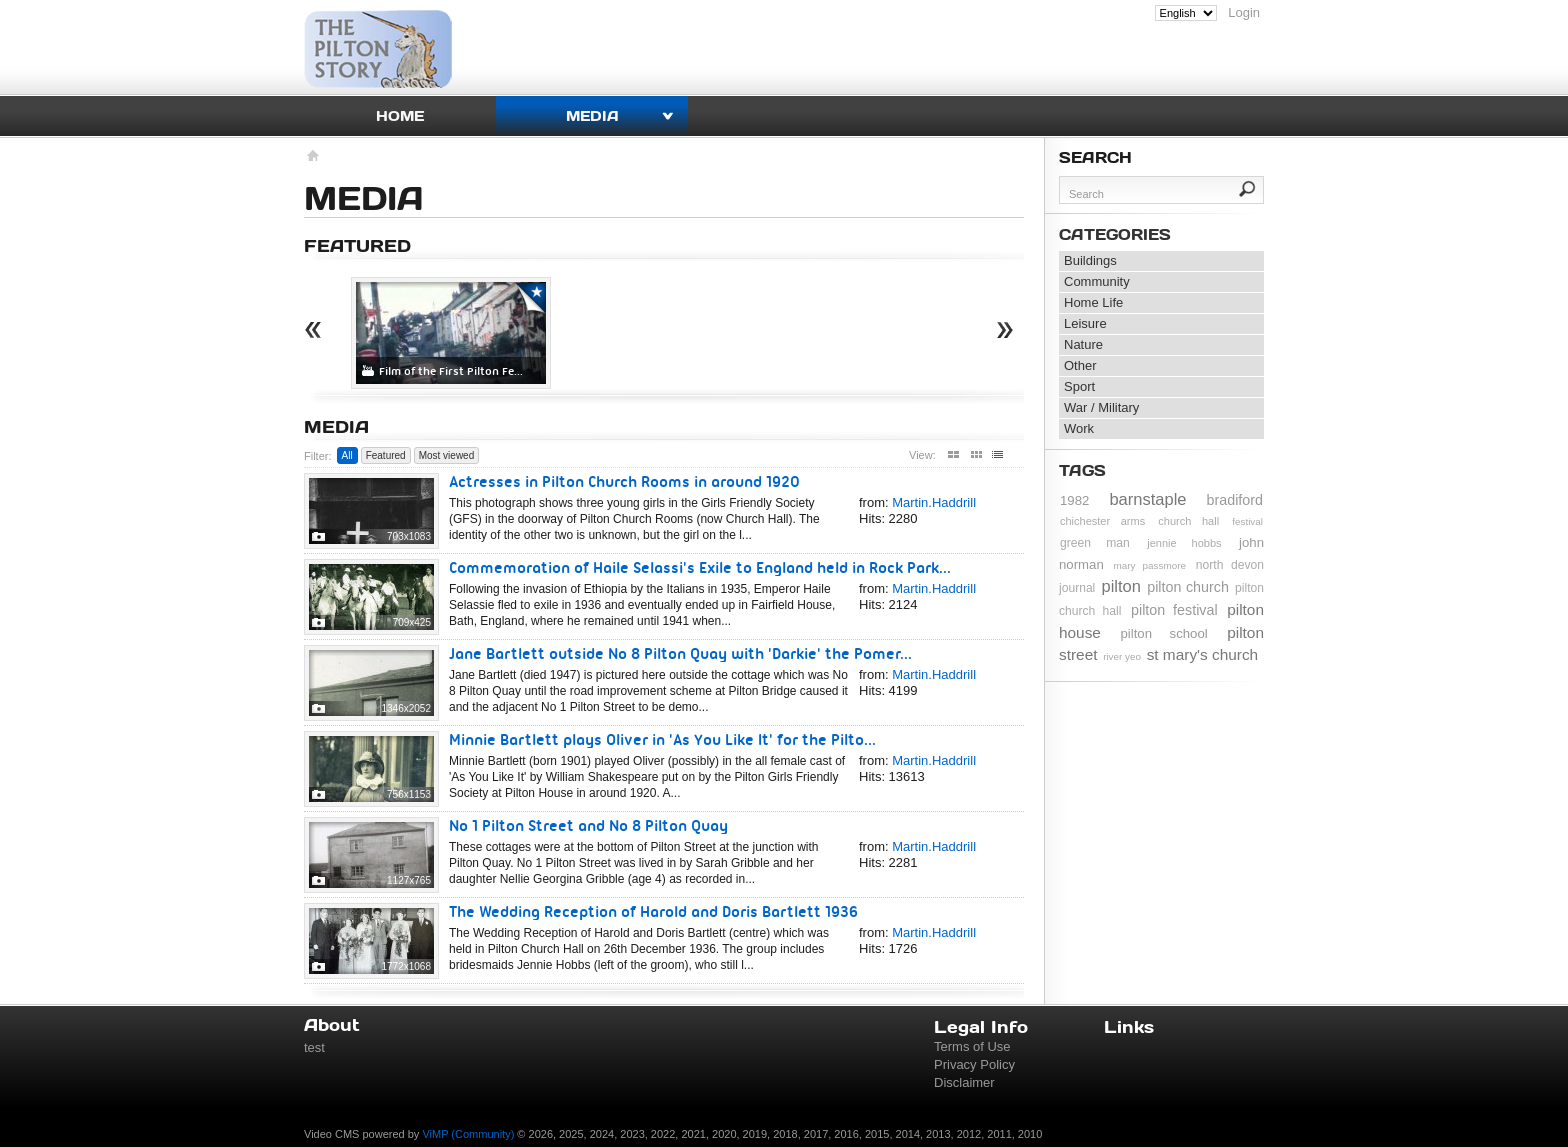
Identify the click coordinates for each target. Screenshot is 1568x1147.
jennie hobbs (1184, 543)
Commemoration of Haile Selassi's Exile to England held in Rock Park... (700, 567)
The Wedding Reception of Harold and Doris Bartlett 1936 (653, 911)
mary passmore (1150, 565)
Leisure (1085, 323)
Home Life (1093, 302)
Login (1244, 12)
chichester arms (1102, 521)
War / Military (1101, 407)
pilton (1121, 586)
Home (400, 115)
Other (1080, 365)
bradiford (1235, 500)
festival (1247, 521)
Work (1079, 428)
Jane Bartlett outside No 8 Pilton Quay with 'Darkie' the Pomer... (680, 653)
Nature (1083, 344)
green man (1095, 543)
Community (1097, 281)
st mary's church (1203, 654)
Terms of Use (972, 1046)
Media (592, 115)
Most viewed (447, 455)
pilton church (1188, 587)
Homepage (311, 158)
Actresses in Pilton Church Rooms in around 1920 (624, 481)
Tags (1082, 470)
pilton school (1163, 633)
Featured (386, 455)
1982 (1074, 500)
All (347, 455)
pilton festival (1174, 610)
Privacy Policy (974, 1064)
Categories (1115, 234)
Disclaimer (964, 1082)
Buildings (1090, 260)
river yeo (1122, 656)
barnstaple (1147, 499)
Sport (1079, 386)
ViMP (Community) (468, 1134)
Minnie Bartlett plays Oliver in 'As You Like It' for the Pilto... (662, 739)
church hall (1188, 521)
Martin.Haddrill (934, 502)
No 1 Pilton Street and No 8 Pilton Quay (588, 825)
